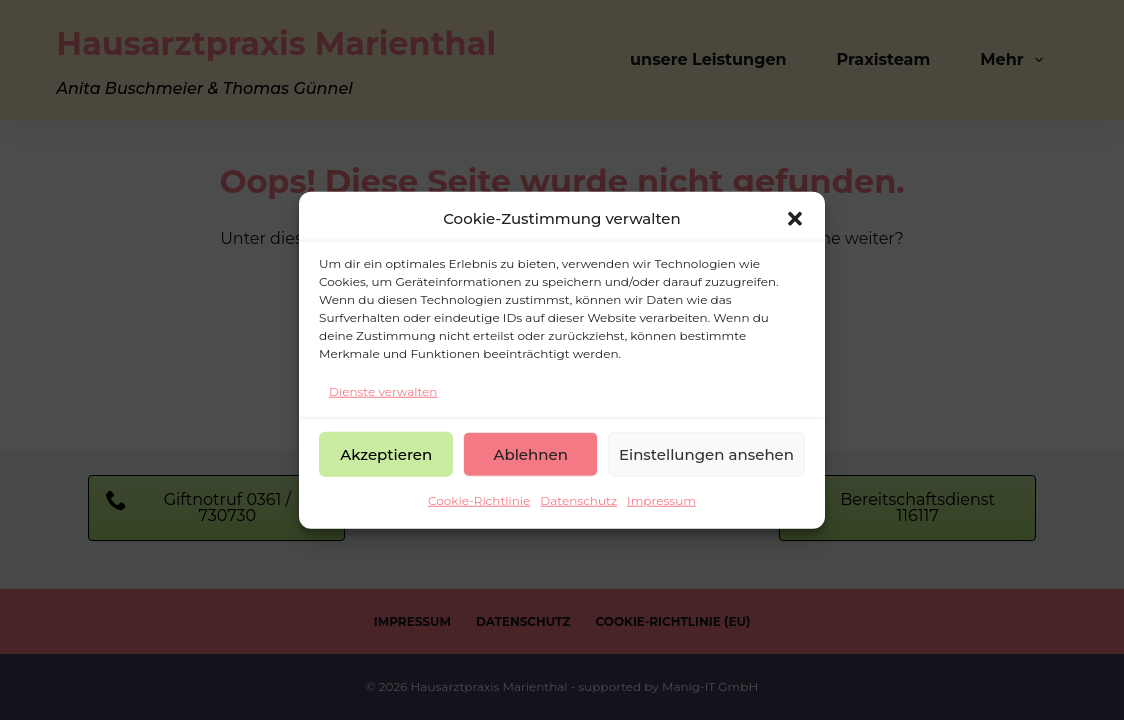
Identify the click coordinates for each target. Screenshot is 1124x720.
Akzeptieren (386, 453)
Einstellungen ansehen (706, 453)
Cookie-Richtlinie (479, 500)
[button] (795, 219)
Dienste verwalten (383, 390)
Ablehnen (530, 453)
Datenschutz (578, 500)
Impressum (661, 500)
